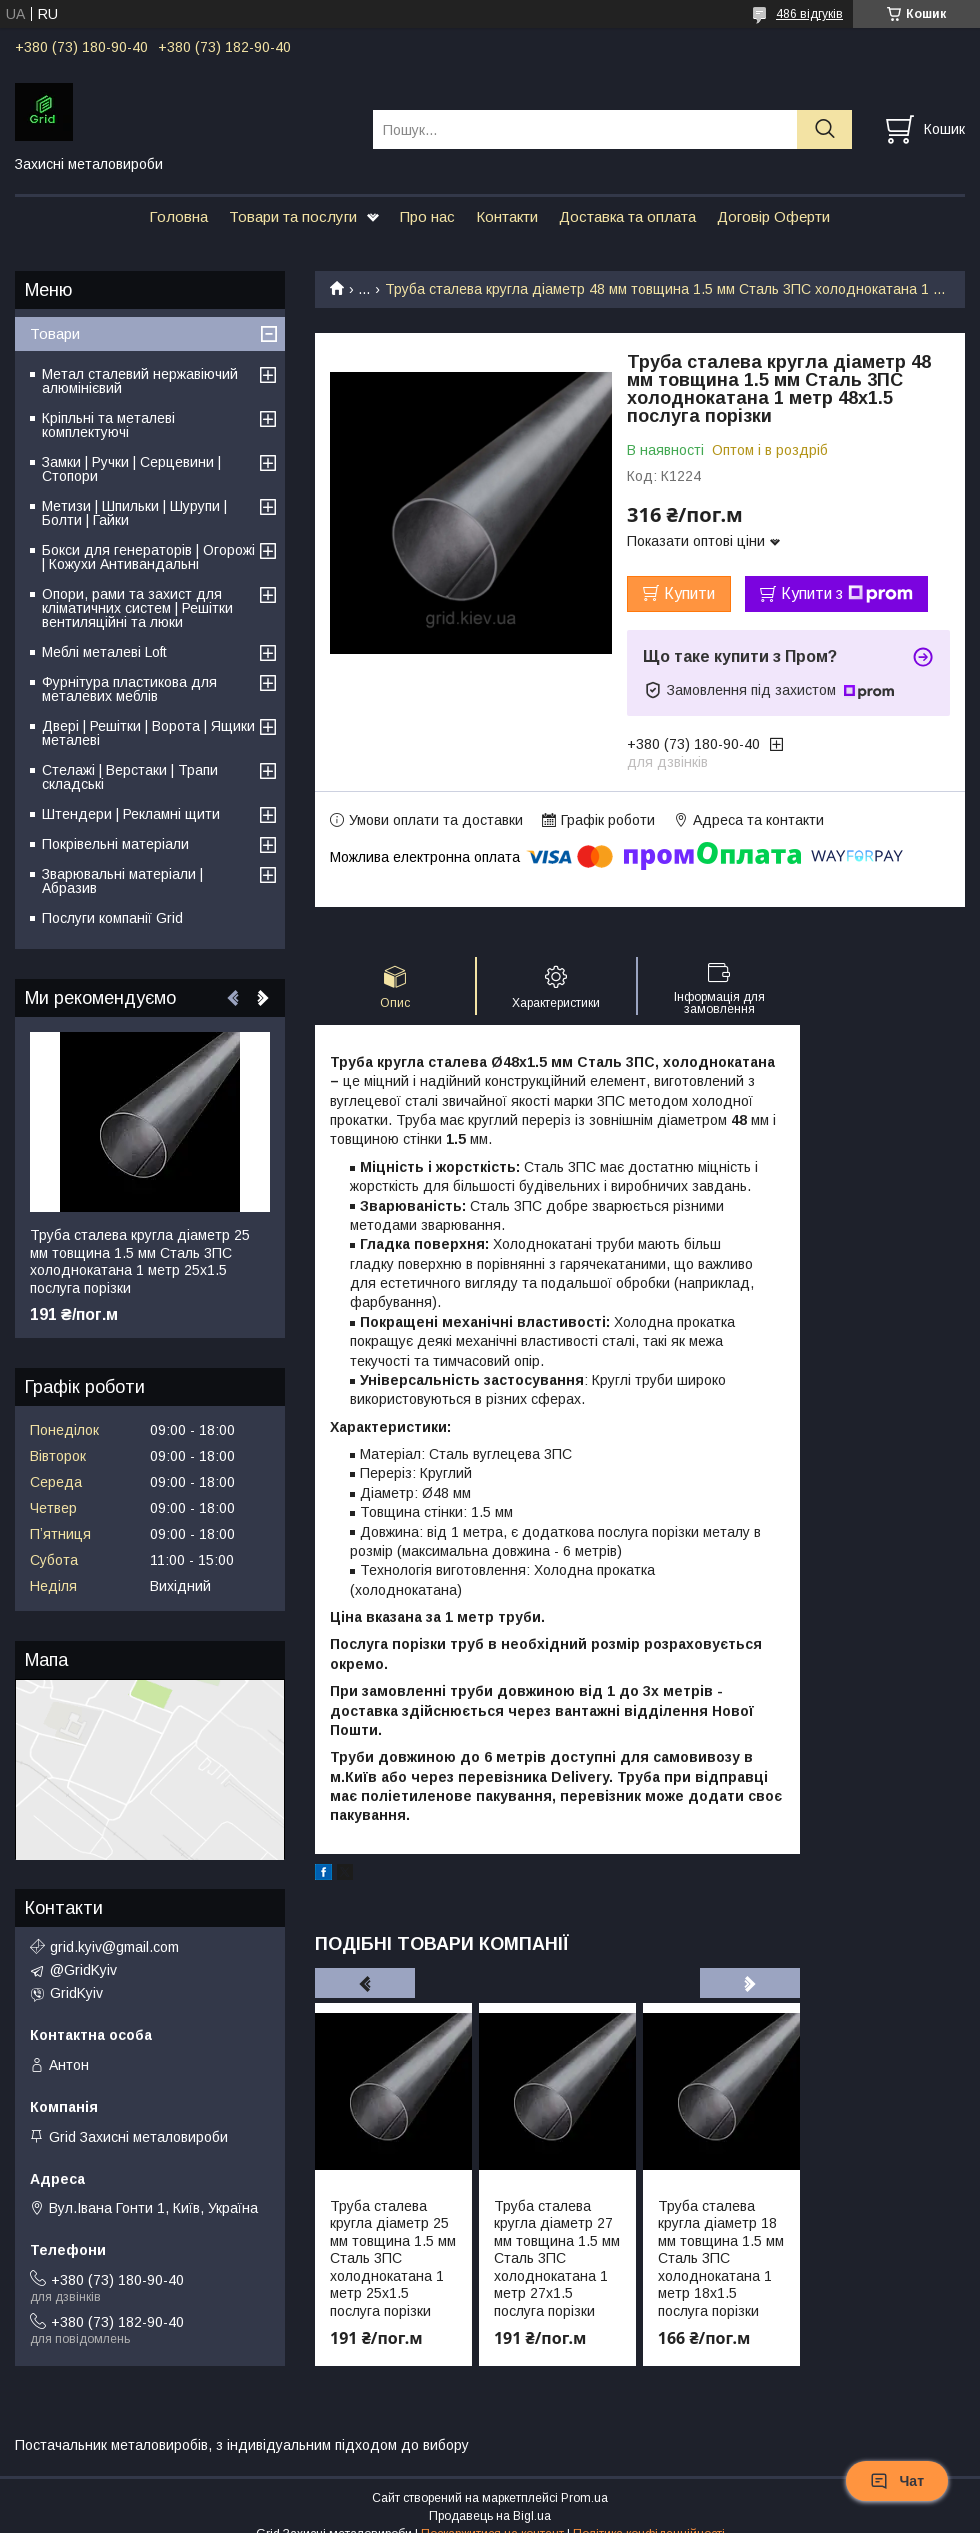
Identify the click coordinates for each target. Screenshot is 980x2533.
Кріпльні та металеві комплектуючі (108, 425)
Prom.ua (584, 2498)
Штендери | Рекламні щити (131, 814)
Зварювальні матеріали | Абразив (122, 881)
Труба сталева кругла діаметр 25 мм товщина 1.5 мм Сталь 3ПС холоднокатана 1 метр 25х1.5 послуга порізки (393, 2258)
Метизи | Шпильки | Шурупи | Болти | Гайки (134, 513)
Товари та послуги (293, 216)
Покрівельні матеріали (115, 844)
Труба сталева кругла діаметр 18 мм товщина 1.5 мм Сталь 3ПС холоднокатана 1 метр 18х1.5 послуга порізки (721, 2258)
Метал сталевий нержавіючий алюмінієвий (140, 381)
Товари (55, 333)
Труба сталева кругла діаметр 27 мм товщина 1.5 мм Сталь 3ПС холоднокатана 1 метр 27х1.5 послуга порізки (557, 2258)
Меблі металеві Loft (104, 652)
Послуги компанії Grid (112, 918)
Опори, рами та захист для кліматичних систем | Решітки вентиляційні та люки (137, 608)
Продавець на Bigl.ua (490, 2516)
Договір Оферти (773, 216)
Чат (897, 2481)
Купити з (847, 594)
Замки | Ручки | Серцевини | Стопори (131, 469)
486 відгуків (809, 14)
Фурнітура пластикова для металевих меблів (129, 689)
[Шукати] (824, 129)
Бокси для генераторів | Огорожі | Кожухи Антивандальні (148, 557)
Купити (689, 593)
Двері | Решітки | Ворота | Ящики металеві (148, 733)
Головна (178, 216)
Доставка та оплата (627, 216)
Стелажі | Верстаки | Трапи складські (130, 777)
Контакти (507, 216)
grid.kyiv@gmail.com (114, 1947)
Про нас (427, 216)
